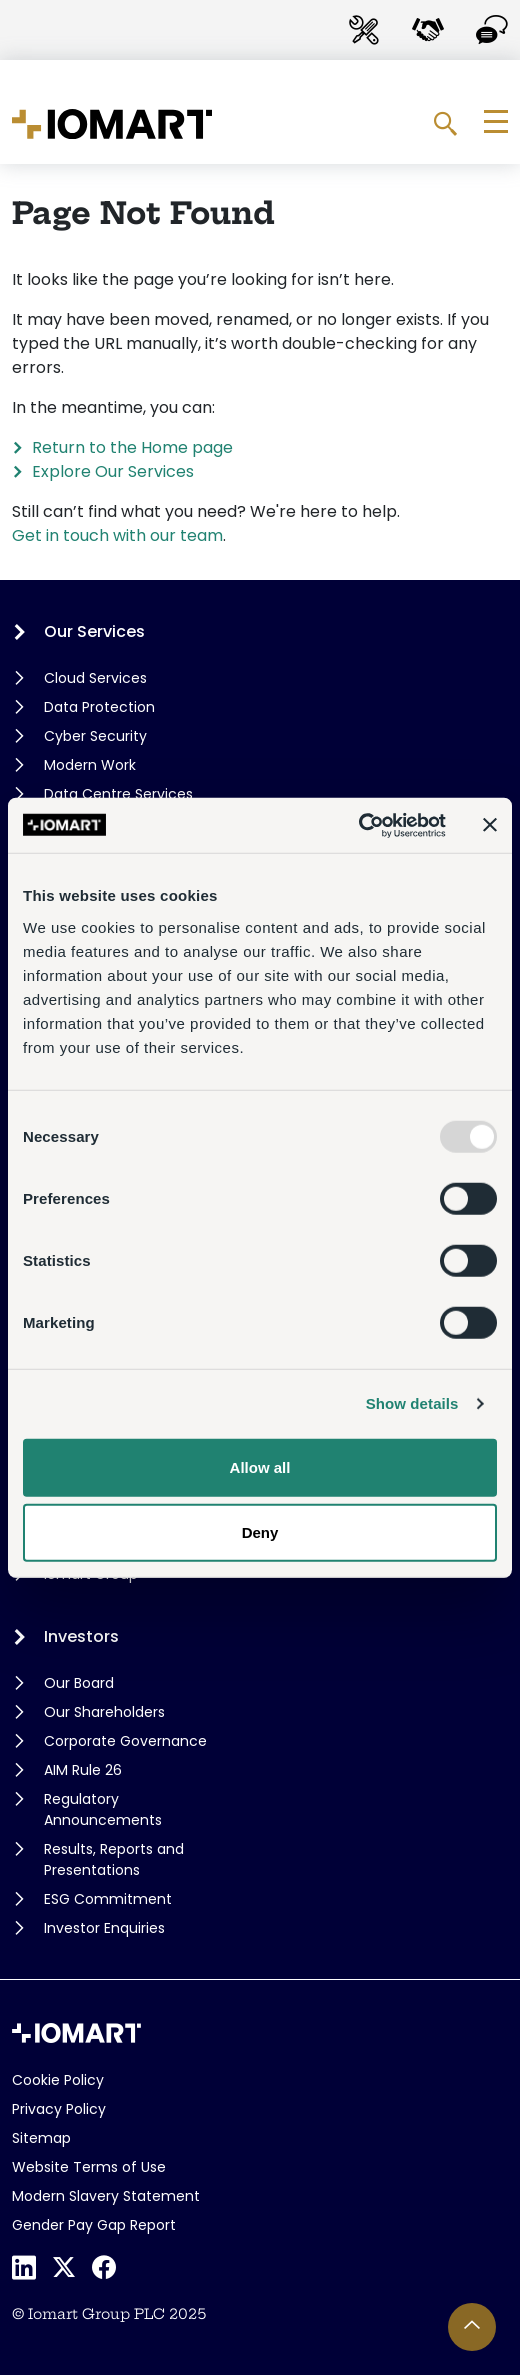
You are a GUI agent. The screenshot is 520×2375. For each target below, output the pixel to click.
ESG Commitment (108, 1899)
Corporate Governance (125, 1741)
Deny (260, 1532)
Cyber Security (95, 736)
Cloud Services (95, 678)
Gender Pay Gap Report (94, 2225)
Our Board (79, 1683)
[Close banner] (490, 825)
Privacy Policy (59, 2109)
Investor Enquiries (104, 1928)
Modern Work (90, 765)
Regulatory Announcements (103, 1809)
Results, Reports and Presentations (114, 1859)
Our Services (94, 631)
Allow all (260, 1466)
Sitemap (41, 2138)
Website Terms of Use (89, 2167)
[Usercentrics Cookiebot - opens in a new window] (358, 825)
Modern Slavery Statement (106, 2196)
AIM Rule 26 (83, 1770)
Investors (81, 1636)
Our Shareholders (104, 1712)
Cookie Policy (58, 2080)
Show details (412, 1403)
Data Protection (99, 707)
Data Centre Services (118, 794)
